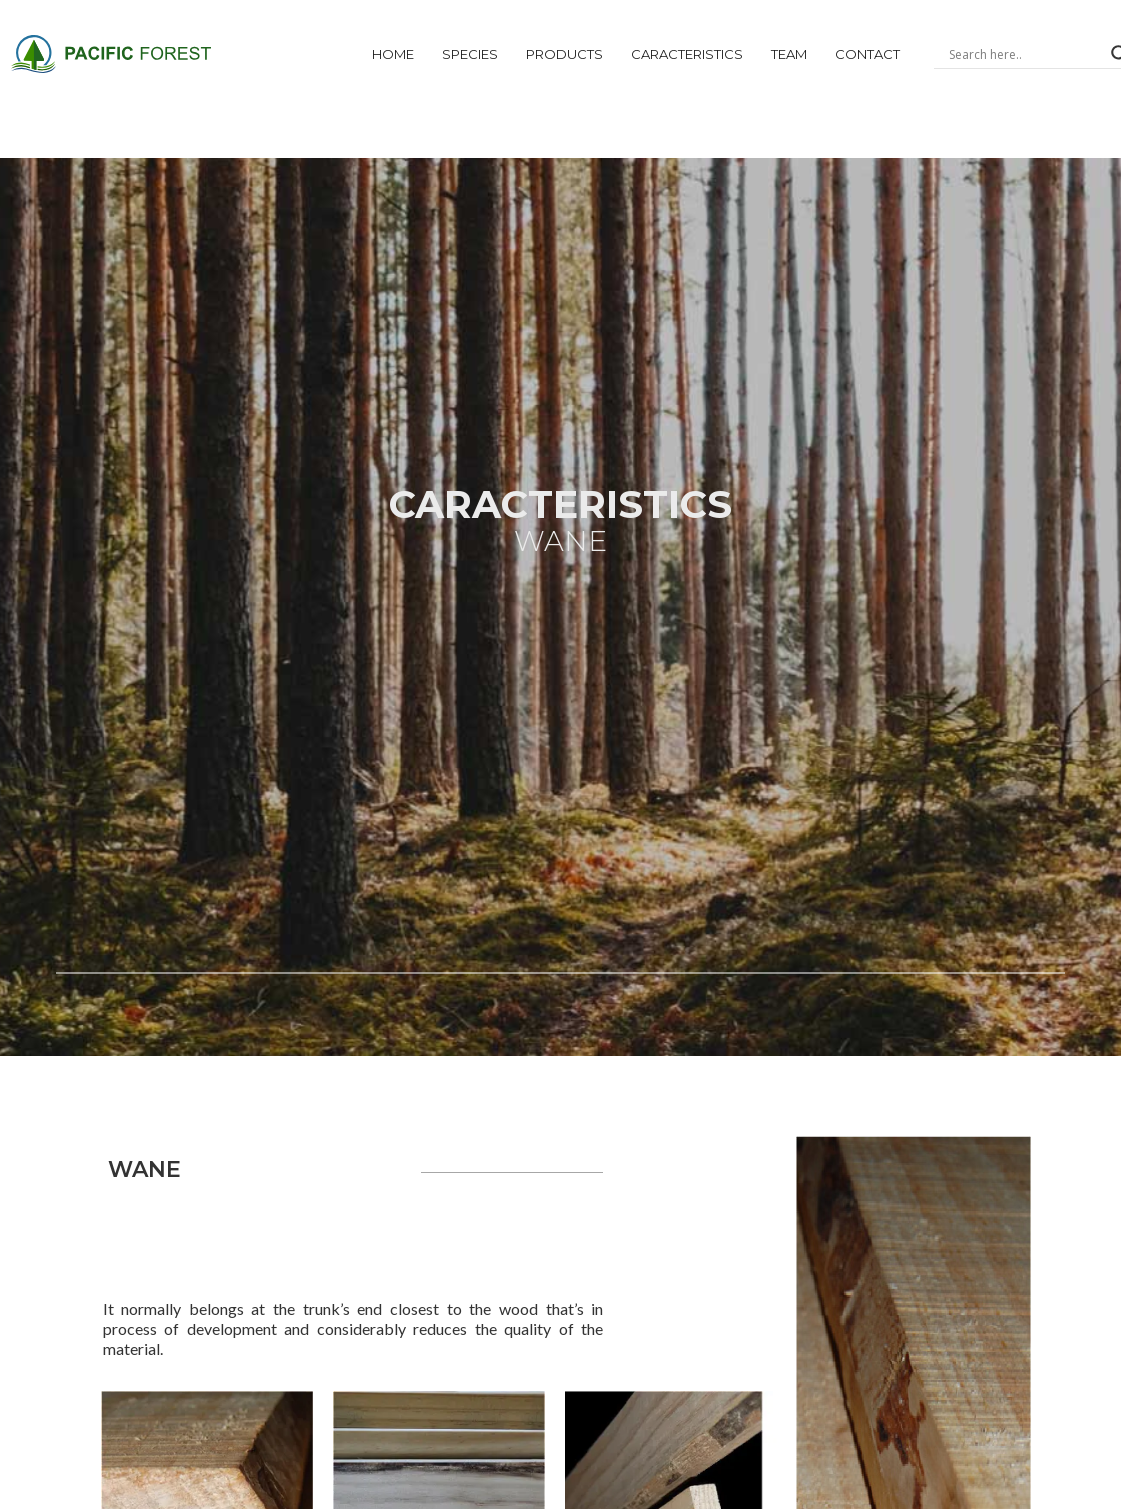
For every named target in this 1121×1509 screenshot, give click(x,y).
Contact (867, 54)
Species (470, 54)
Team (789, 54)
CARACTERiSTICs (687, 54)
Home (393, 54)
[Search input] (1025, 54)
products (564, 54)
